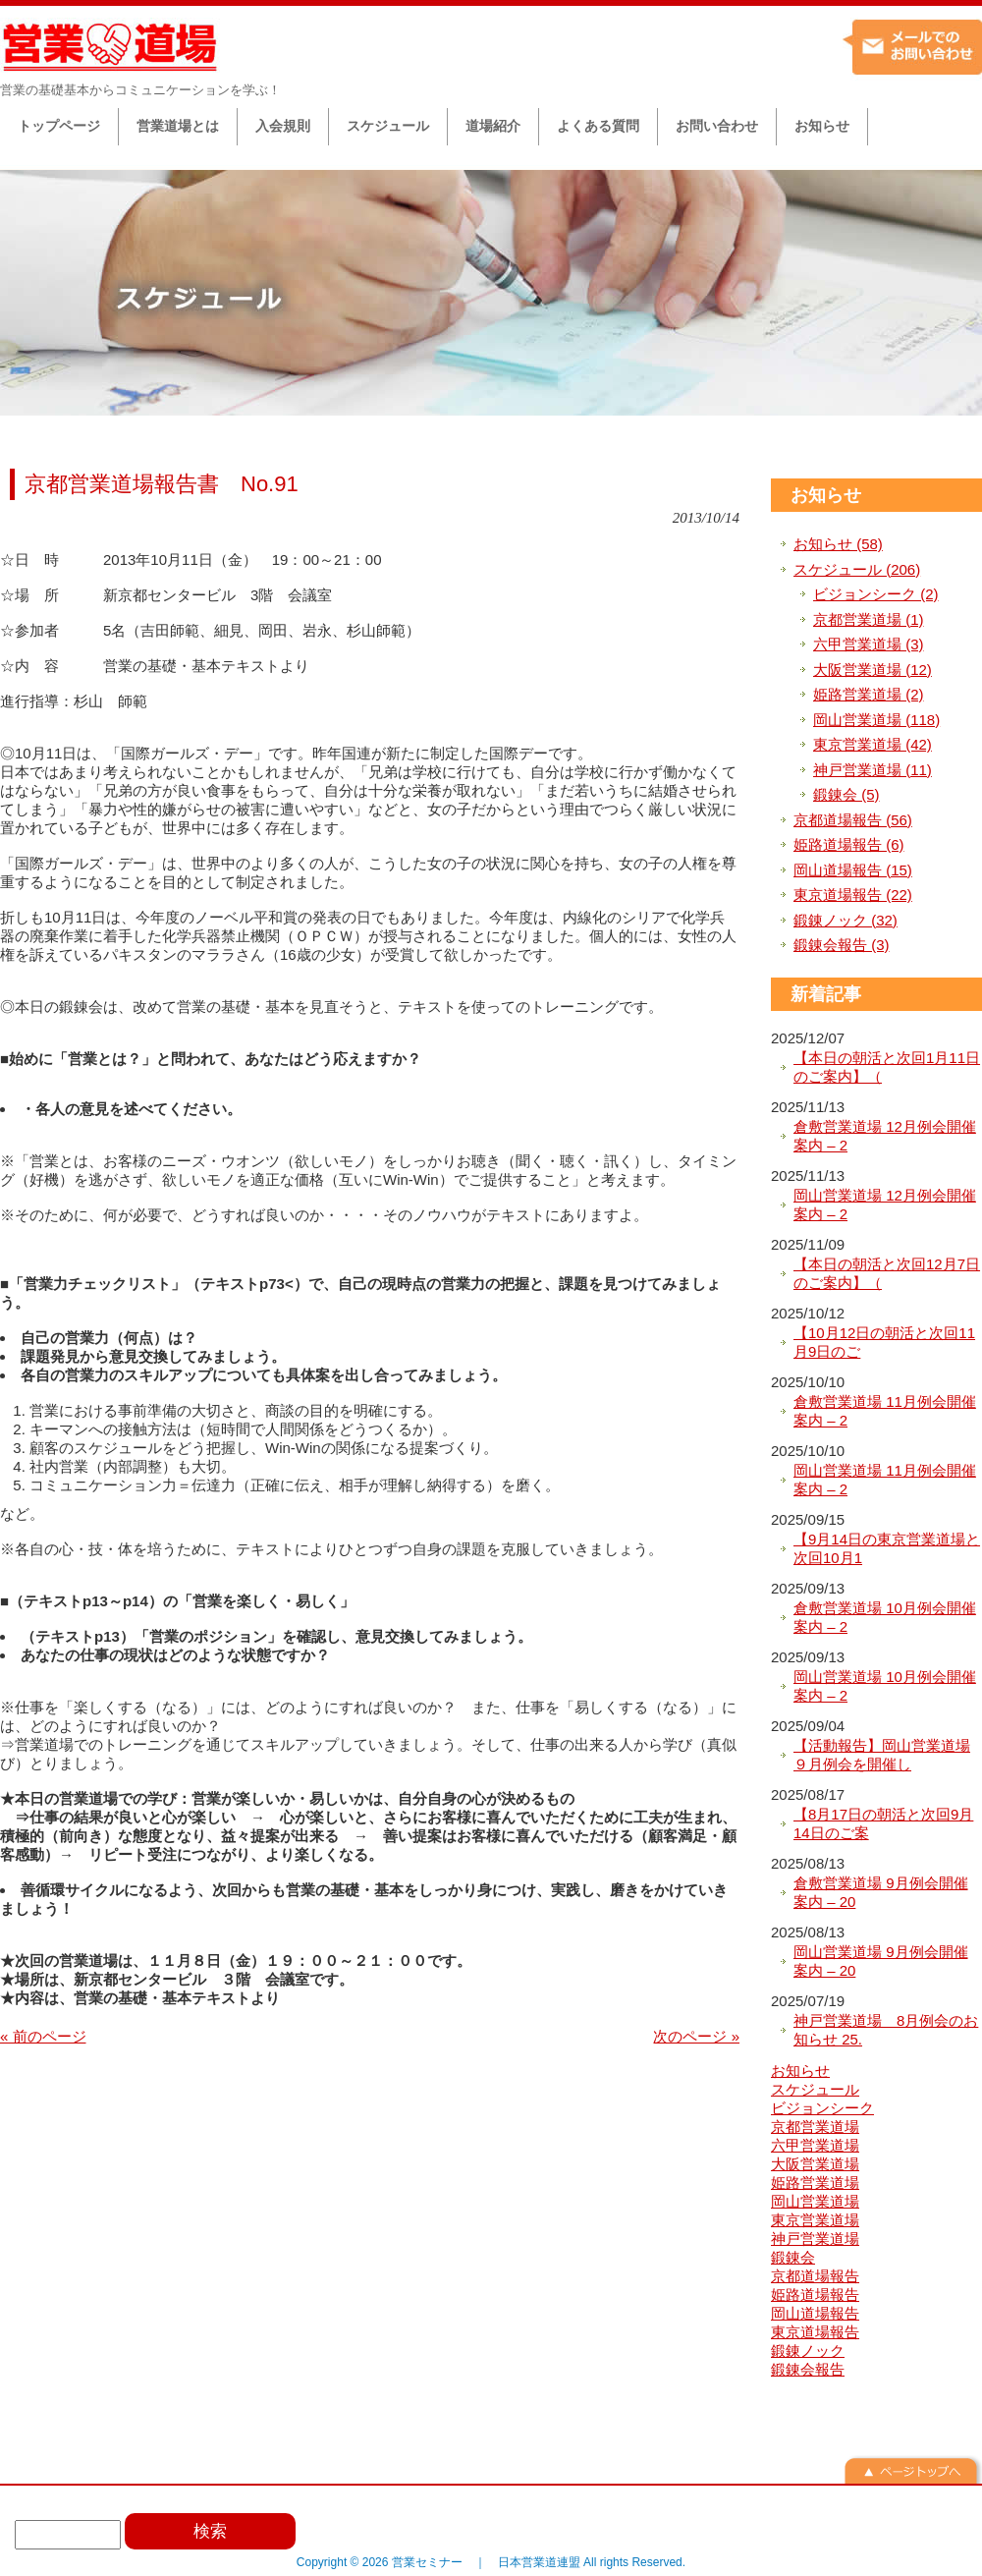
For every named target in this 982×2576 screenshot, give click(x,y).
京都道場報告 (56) (852, 820)
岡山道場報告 (815, 2313)
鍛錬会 (793, 2257)
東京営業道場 (815, 2220)
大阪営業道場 (815, 2164)
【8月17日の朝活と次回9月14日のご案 (883, 1824)
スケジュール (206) (856, 569)
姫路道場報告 (815, 2294)
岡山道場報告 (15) (852, 870)
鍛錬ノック (808, 2350)
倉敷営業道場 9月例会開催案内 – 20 (880, 1893)
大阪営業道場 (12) (872, 669)
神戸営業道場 (815, 2238)
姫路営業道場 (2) (868, 694)
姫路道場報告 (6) (848, 844)
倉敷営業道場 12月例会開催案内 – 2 (884, 1136)
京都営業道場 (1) (868, 619)
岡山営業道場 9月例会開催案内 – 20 (880, 1961)
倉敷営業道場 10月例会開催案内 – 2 (884, 1617)
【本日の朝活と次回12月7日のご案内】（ (886, 1274)
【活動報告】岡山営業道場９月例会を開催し (881, 1755)
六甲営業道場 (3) (868, 644)
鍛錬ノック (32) (845, 920)
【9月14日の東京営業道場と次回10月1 (886, 1549)
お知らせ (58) (838, 543)
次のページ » (696, 2036)
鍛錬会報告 (808, 2369)
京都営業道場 (815, 2126)
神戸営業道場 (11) (872, 769)
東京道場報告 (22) (852, 894)
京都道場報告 (815, 2276)
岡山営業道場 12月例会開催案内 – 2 (884, 1205)
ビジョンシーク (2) (876, 594)
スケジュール (815, 2089)
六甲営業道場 (815, 2145)
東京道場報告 (815, 2332)
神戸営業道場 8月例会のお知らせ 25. (885, 2030)
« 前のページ (43, 2036)
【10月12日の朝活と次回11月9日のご (884, 1342)
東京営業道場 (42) (872, 744)
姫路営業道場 (815, 2182)
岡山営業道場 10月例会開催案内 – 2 (884, 1686)
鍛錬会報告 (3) (841, 944)
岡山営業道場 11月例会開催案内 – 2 (884, 1480)
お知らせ (826, 495)
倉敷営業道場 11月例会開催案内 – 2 (884, 1411)
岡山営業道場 (815, 2201)
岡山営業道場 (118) (876, 719)
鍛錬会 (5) (846, 794)
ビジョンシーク (822, 2108)
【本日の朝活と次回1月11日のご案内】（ (886, 1067)
